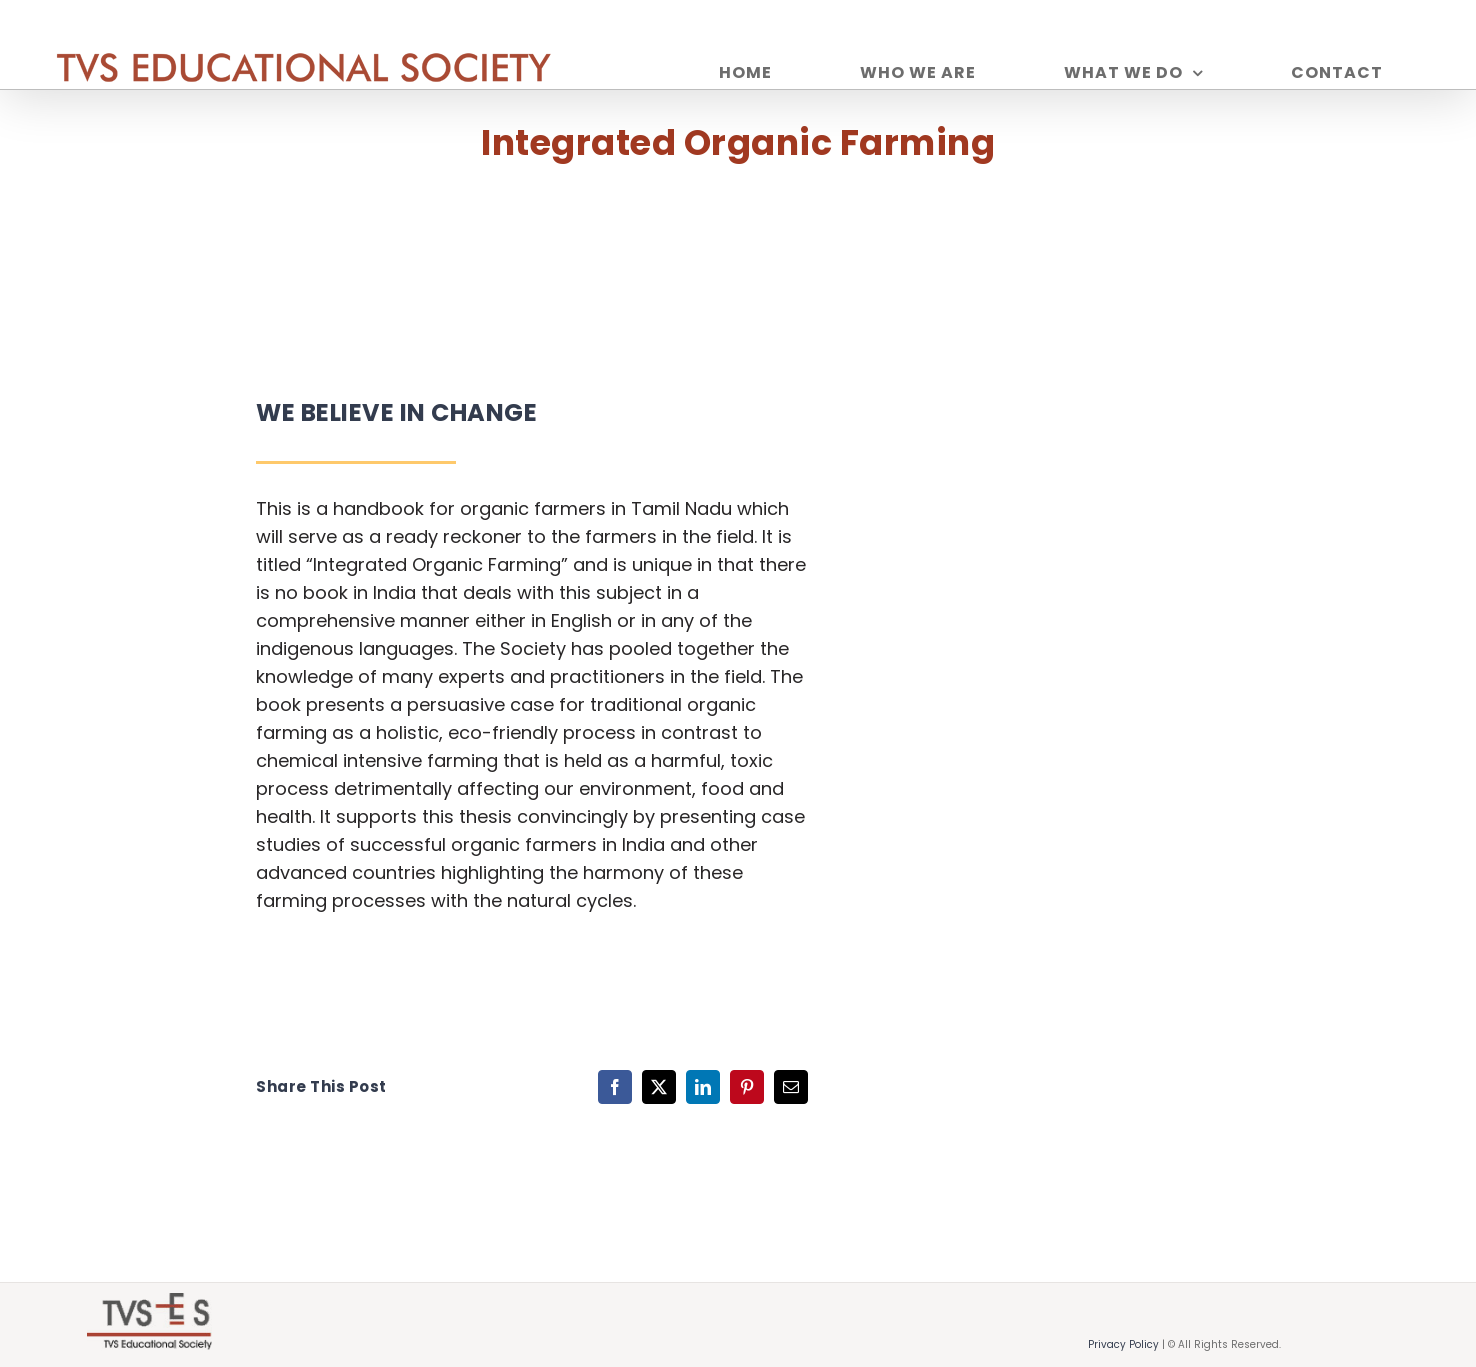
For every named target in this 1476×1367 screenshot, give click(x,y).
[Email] (791, 1087)
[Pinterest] (747, 1087)
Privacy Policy (1123, 1344)
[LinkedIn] (703, 1087)
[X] (659, 1087)
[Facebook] (615, 1087)
